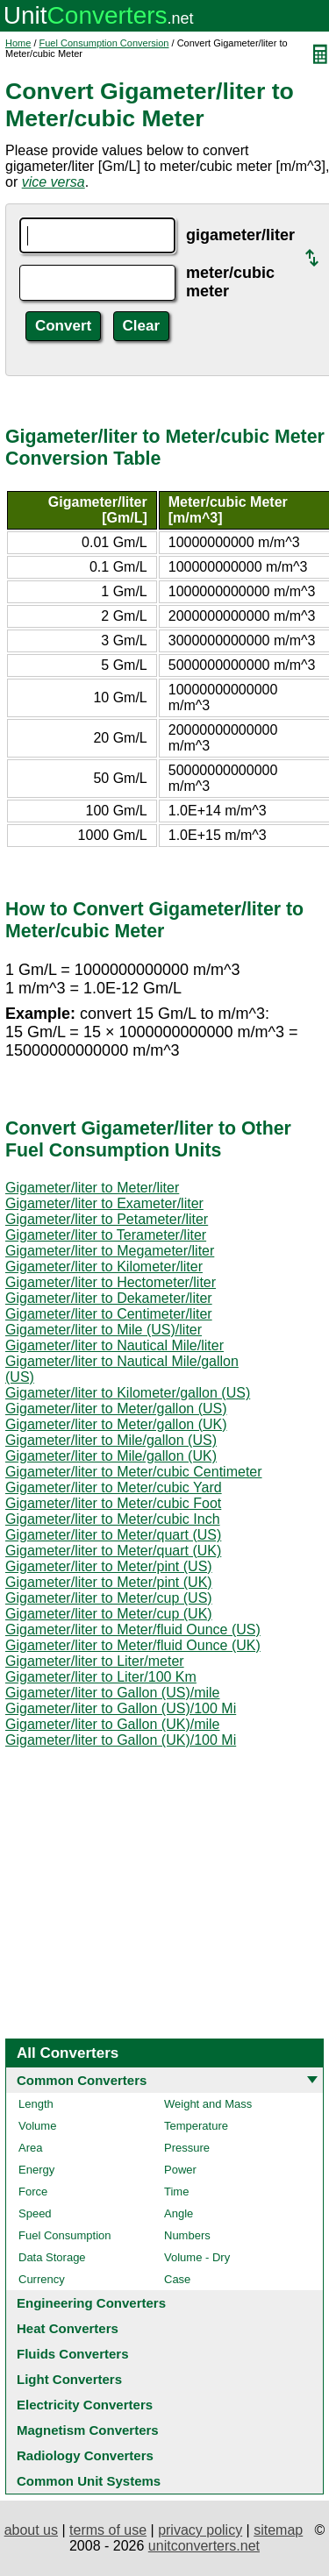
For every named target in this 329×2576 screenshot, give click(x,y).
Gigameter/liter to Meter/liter (92, 1187)
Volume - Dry (197, 2257)
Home (18, 43)
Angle (178, 2213)
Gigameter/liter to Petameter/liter (106, 1219)
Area (30, 2147)
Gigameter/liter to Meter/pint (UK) (108, 1582)
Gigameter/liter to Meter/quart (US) (113, 1534)
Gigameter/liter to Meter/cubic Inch (112, 1519)
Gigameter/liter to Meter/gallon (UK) (116, 1424)
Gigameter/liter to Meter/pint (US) (108, 1566)
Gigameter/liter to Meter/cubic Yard (113, 1487)
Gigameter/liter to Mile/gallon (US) (111, 1440)
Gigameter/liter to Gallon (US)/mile (112, 1692)
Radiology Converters (85, 2455)
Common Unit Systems (89, 2480)
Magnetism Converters (88, 2430)
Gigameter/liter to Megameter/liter (109, 1250)
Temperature (196, 2125)
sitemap (278, 2530)
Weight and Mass (208, 2103)
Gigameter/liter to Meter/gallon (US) (116, 1408)
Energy (36, 2169)
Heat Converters (67, 2328)
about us (31, 2530)
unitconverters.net (204, 2545)
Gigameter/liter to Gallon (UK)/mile (112, 1724)
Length (36, 2103)
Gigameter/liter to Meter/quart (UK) (113, 1550)
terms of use (108, 2530)
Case (177, 2279)
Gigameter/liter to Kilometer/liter (104, 1266)
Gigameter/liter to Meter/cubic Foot (113, 1503)
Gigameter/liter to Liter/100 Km (101, 1676)
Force (32, 2191)
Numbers (187, 2235)
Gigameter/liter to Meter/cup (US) (108, 1597)
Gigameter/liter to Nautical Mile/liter (114, 1345)
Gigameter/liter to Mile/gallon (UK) (111, 1455)
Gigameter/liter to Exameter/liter (104, 1203)
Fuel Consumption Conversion (104, 43)
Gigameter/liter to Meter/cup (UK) (108, 1613)
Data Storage (52, 2257)
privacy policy (200, 2530)
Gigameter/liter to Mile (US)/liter (103, 1329)
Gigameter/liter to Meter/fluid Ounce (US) (133, 1629)
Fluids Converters (73, 2353)
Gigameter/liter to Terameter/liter (105, 1235)
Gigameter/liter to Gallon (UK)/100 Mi (120, 1740)
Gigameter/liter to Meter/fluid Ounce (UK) (133, 1645)
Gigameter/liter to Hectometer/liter (110, 1282)
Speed (35, 2213)
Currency (41, 2279)
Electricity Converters (85, 2404)
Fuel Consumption (64, 2235)
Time (176, 2191)
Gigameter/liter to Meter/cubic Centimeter (133, 1471)
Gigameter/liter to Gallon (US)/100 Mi (120, 1708)
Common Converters (82, 2080)
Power (180, 2169)
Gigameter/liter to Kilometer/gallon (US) (127, 1392)
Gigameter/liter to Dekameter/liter (108, 1298)
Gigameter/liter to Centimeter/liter (108, 1313)
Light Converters (69, 2379)
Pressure (187, 2147)
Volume (37, 2125)
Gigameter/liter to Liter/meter (94, 1661)
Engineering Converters (91, 2302)
